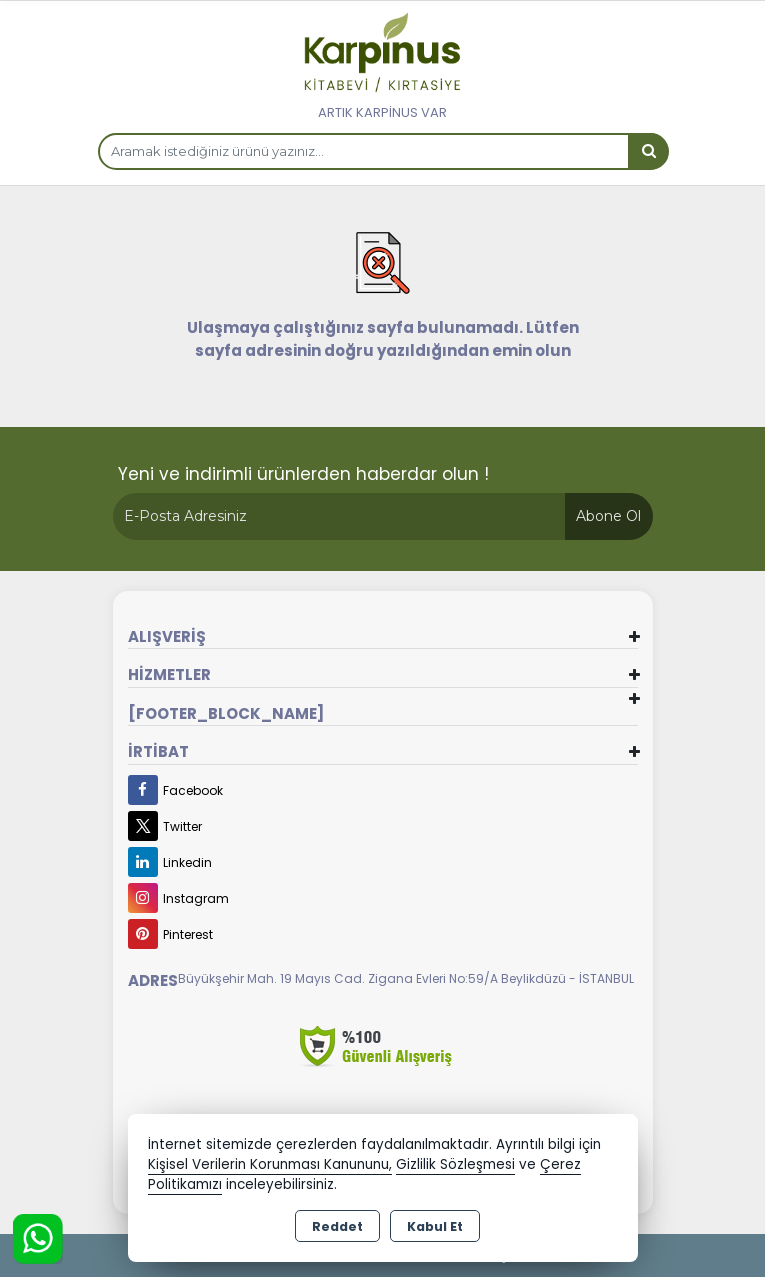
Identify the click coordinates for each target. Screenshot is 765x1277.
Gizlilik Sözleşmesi (455, 1164)
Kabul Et (435, 1226)
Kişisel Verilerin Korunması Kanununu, (270, 1164)
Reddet (337, 1226)
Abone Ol (608, 516)
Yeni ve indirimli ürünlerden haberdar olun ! (303, 474)
